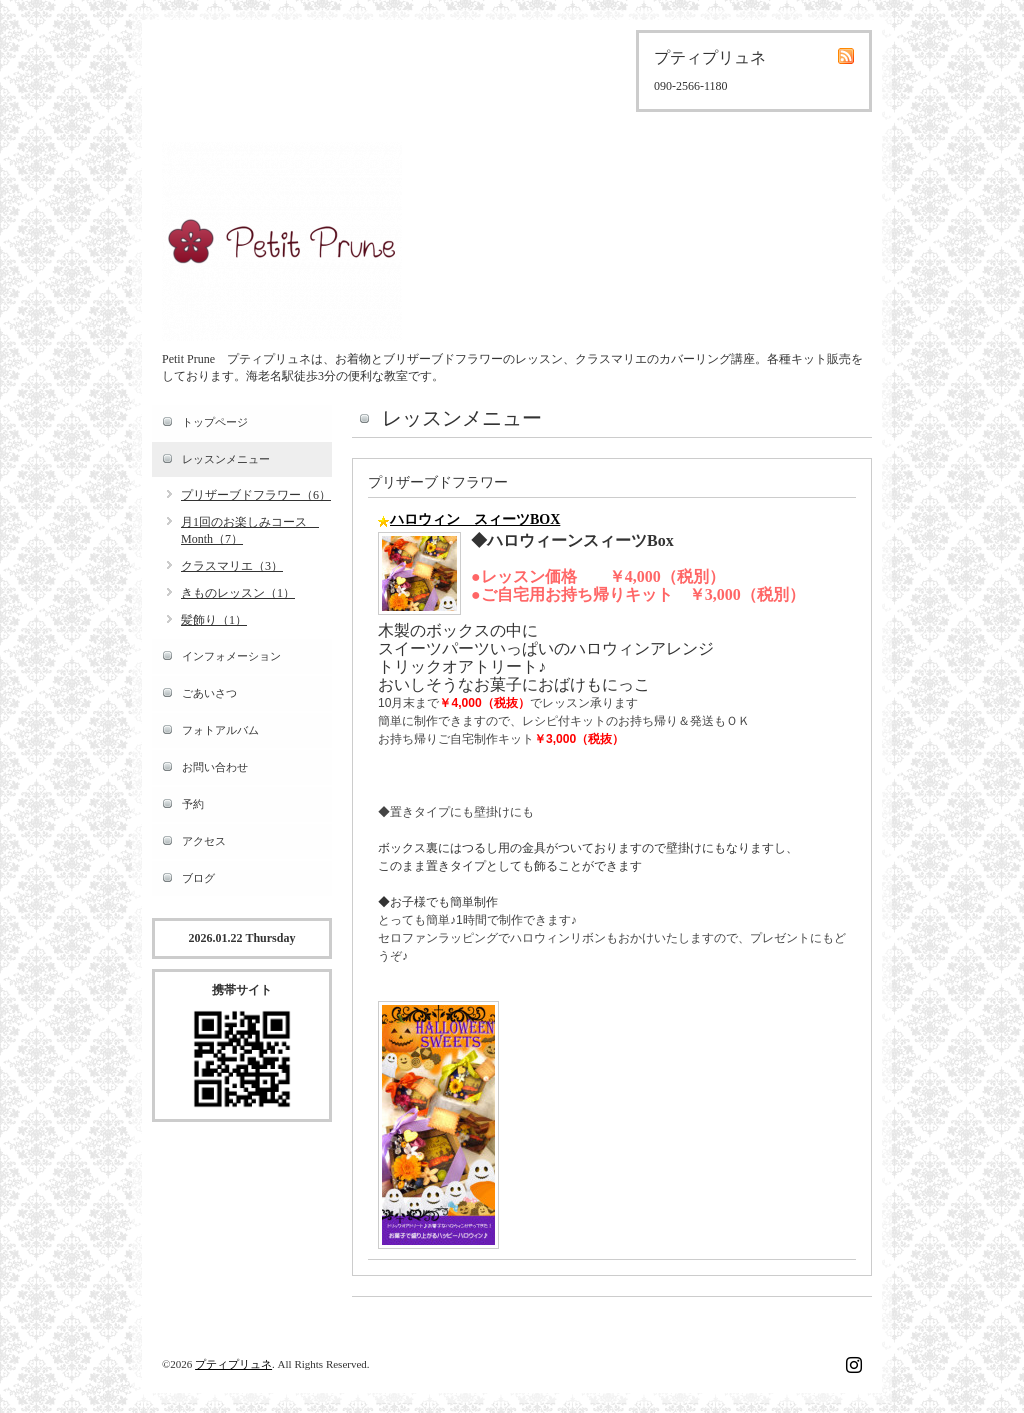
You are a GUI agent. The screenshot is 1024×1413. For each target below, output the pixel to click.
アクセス (204, 841)
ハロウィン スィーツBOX (475, 519)
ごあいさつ (209, 693)
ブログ (198, 878)
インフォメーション (231, 656)
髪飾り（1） (214, 620)
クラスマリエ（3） (232, 566)
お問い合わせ (215, 767)
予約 (193, 804)
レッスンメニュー (226, 459)
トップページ (215, 422)
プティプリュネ (233, 1364)
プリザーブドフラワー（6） (256, 495)
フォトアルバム (220, 730)
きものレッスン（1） (238, 593)
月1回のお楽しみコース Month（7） (250, 530)
